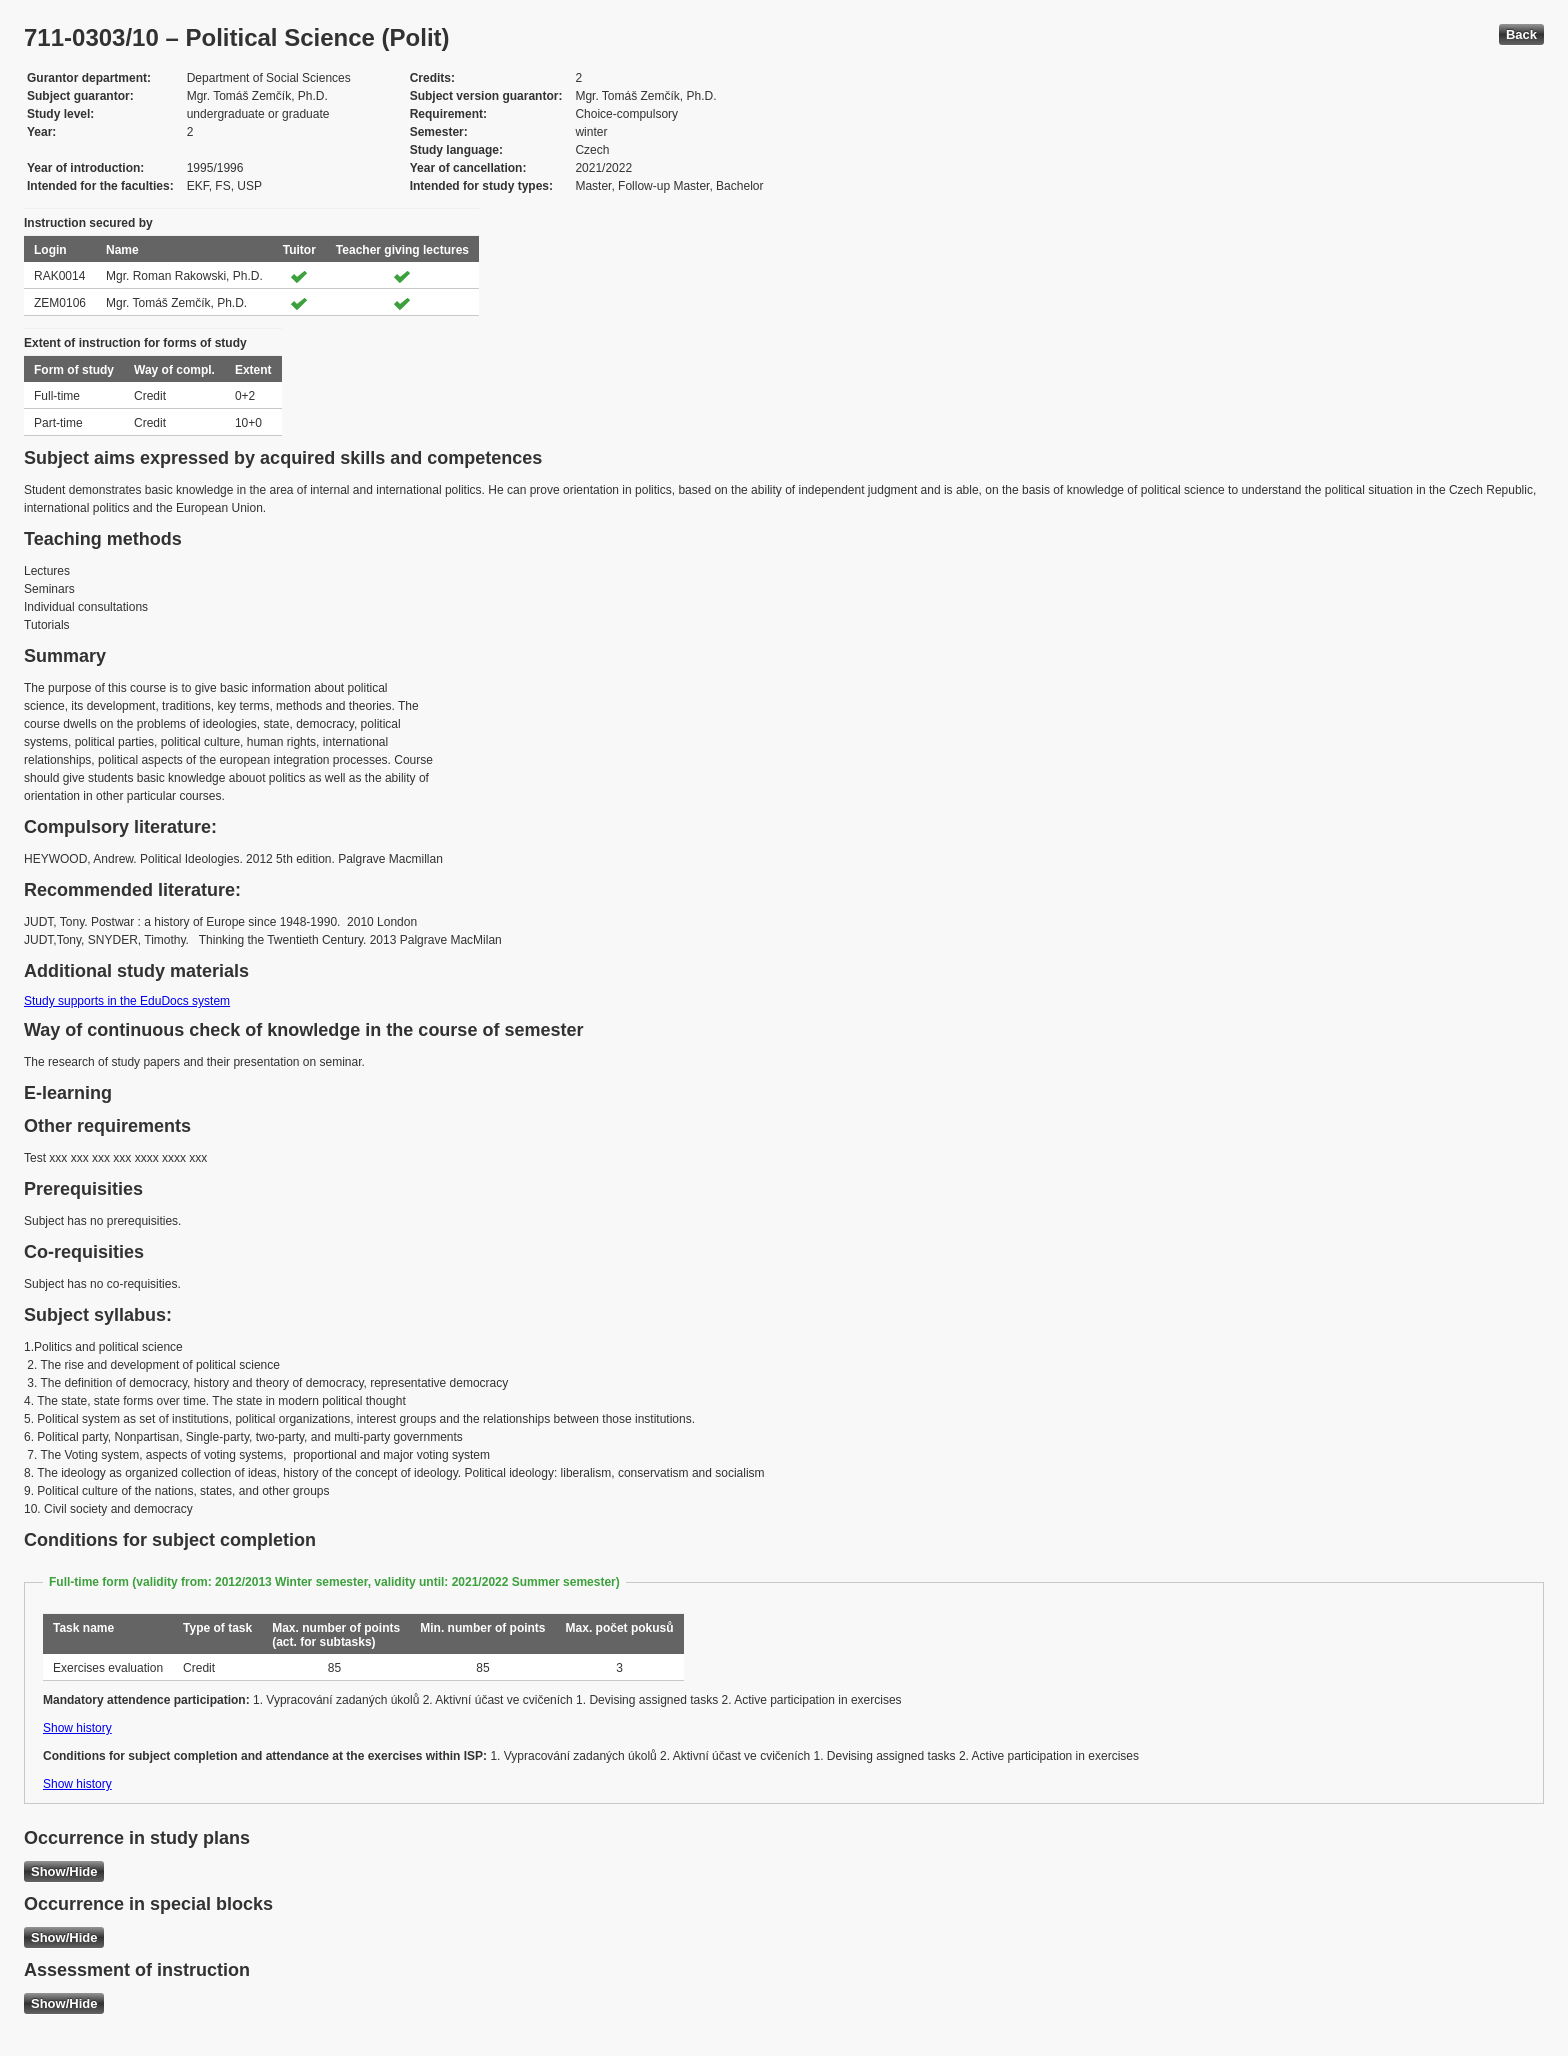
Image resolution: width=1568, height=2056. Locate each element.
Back (1521, 34)
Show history (77, 1728)
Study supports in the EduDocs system (127, 1001)
